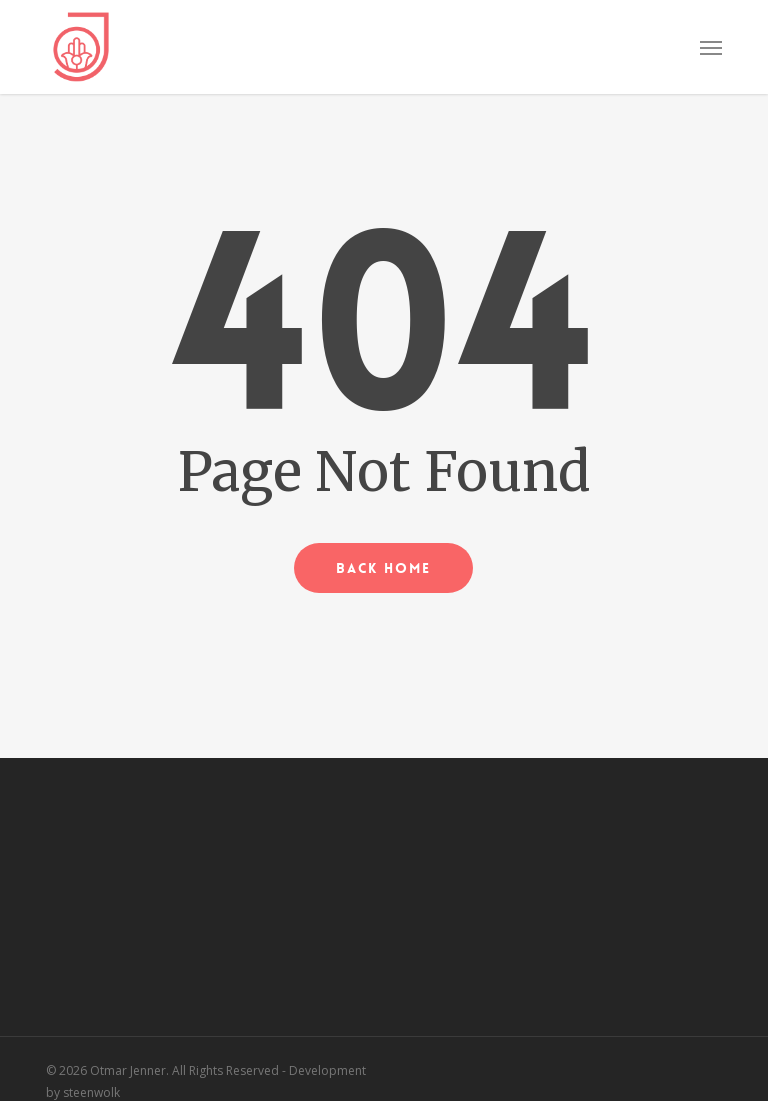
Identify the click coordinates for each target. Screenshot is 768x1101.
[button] (711, 47)
